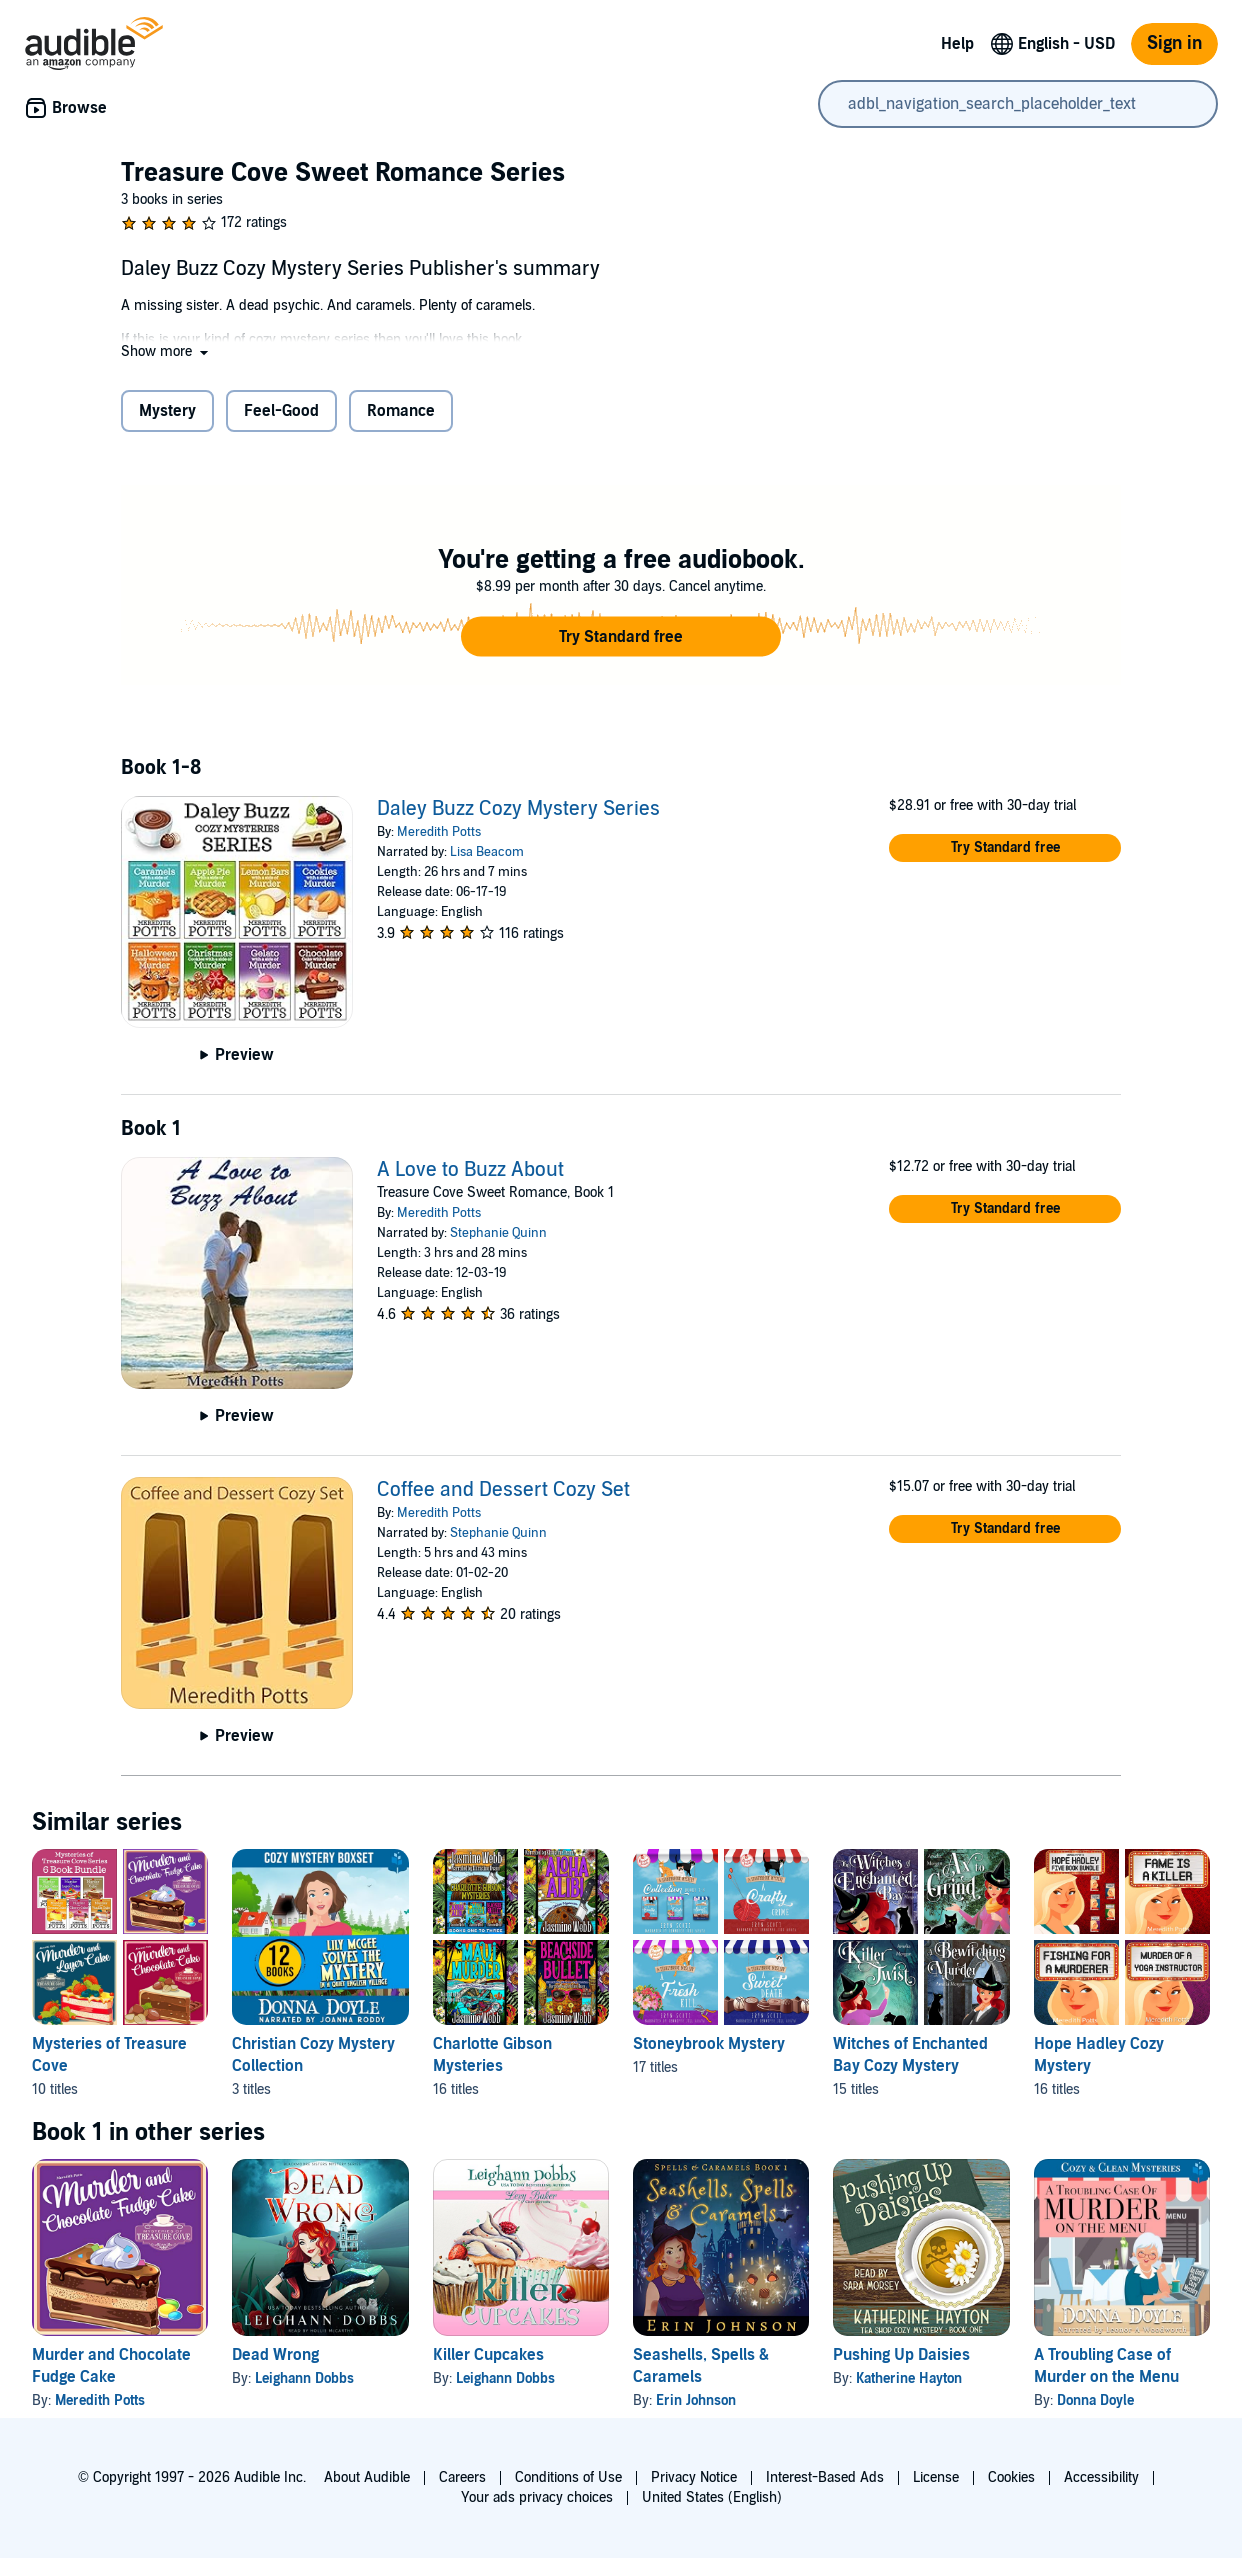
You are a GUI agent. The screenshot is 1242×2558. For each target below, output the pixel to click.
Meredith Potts (439, 832)
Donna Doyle (1095, 2400)
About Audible (367, 2477)
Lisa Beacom (487, 852)
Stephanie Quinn (498, 1233)
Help (957, 44)
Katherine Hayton (909, 2378)
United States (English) (712, 2497)
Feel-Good (281, 411)
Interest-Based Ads (825, 2477)
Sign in (1174, 43)
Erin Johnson (696, 2400)
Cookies (1011, 2477)
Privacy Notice (694, 2477)
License (936, 2477)
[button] (166, 351)
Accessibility (1101, 2477)
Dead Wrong (275, 2355)
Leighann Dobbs (304, 2378)
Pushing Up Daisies (901, 2355)
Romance (401, 411)
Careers (462, 2477)
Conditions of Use (568, 2477)
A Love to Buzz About (470, 1170)
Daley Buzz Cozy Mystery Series (518, 809)
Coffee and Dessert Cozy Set (503, 1490)
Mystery (167, 411)
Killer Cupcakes (488, 2355)
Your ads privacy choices (537, 2497)
